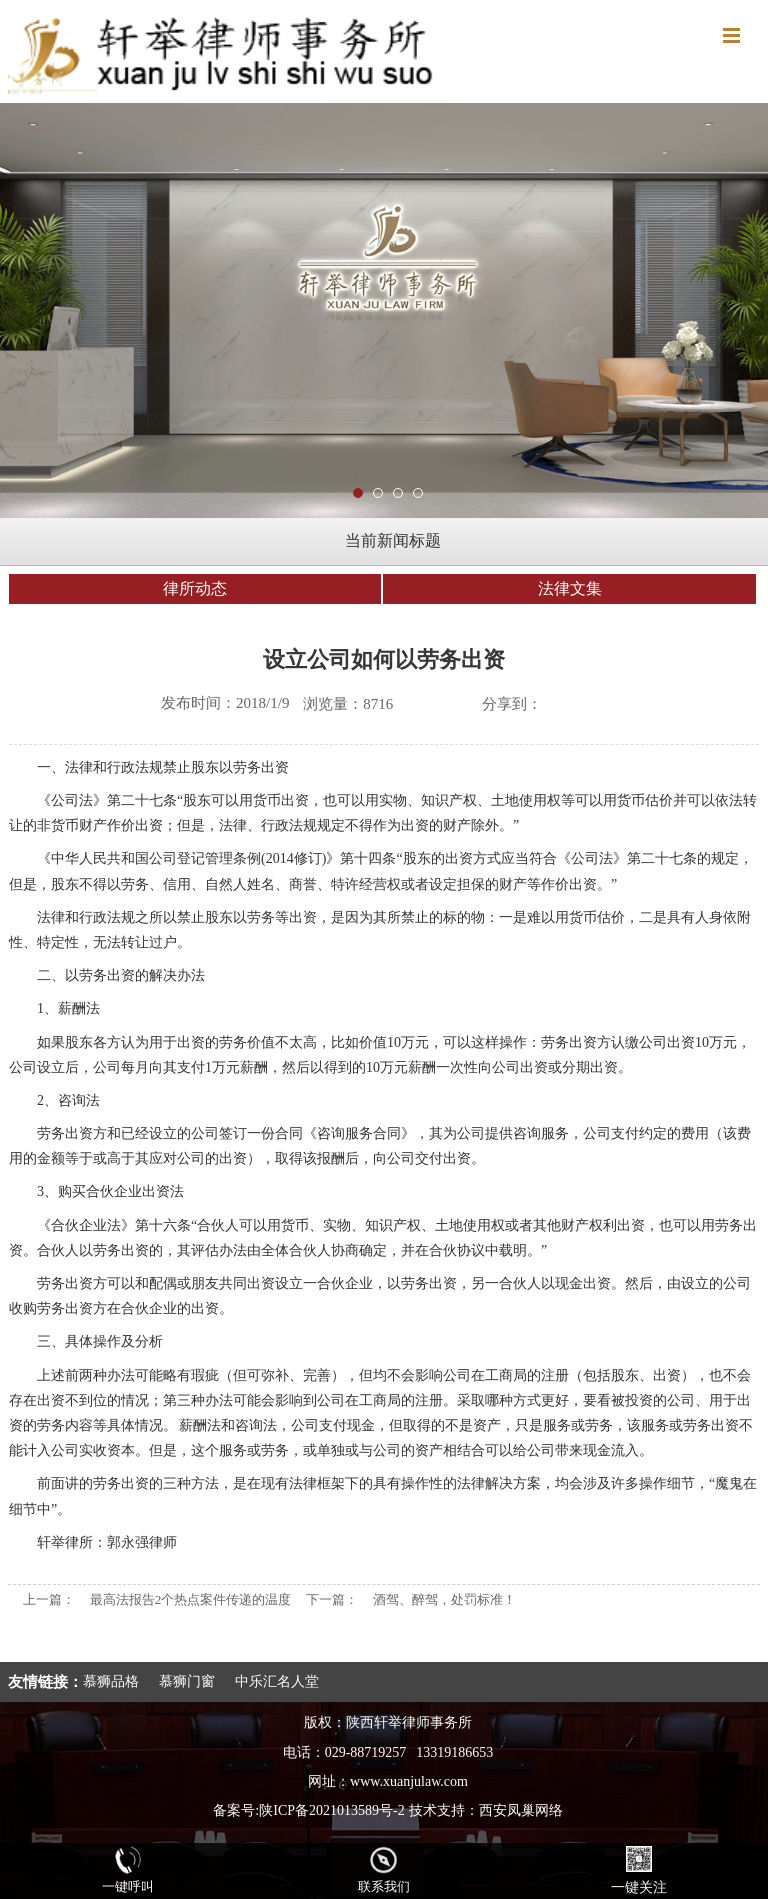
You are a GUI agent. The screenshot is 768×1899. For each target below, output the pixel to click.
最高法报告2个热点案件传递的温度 (191, 1599)
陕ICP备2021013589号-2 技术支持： (368, 1810)
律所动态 (195, 588)
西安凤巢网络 (521, 1810)
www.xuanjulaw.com (409, 1781)
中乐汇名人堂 (277, 1681)
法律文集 (570, 588)
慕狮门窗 (187, 1681)
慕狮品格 (111, 1681)
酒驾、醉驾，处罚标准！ (444, 1599)
